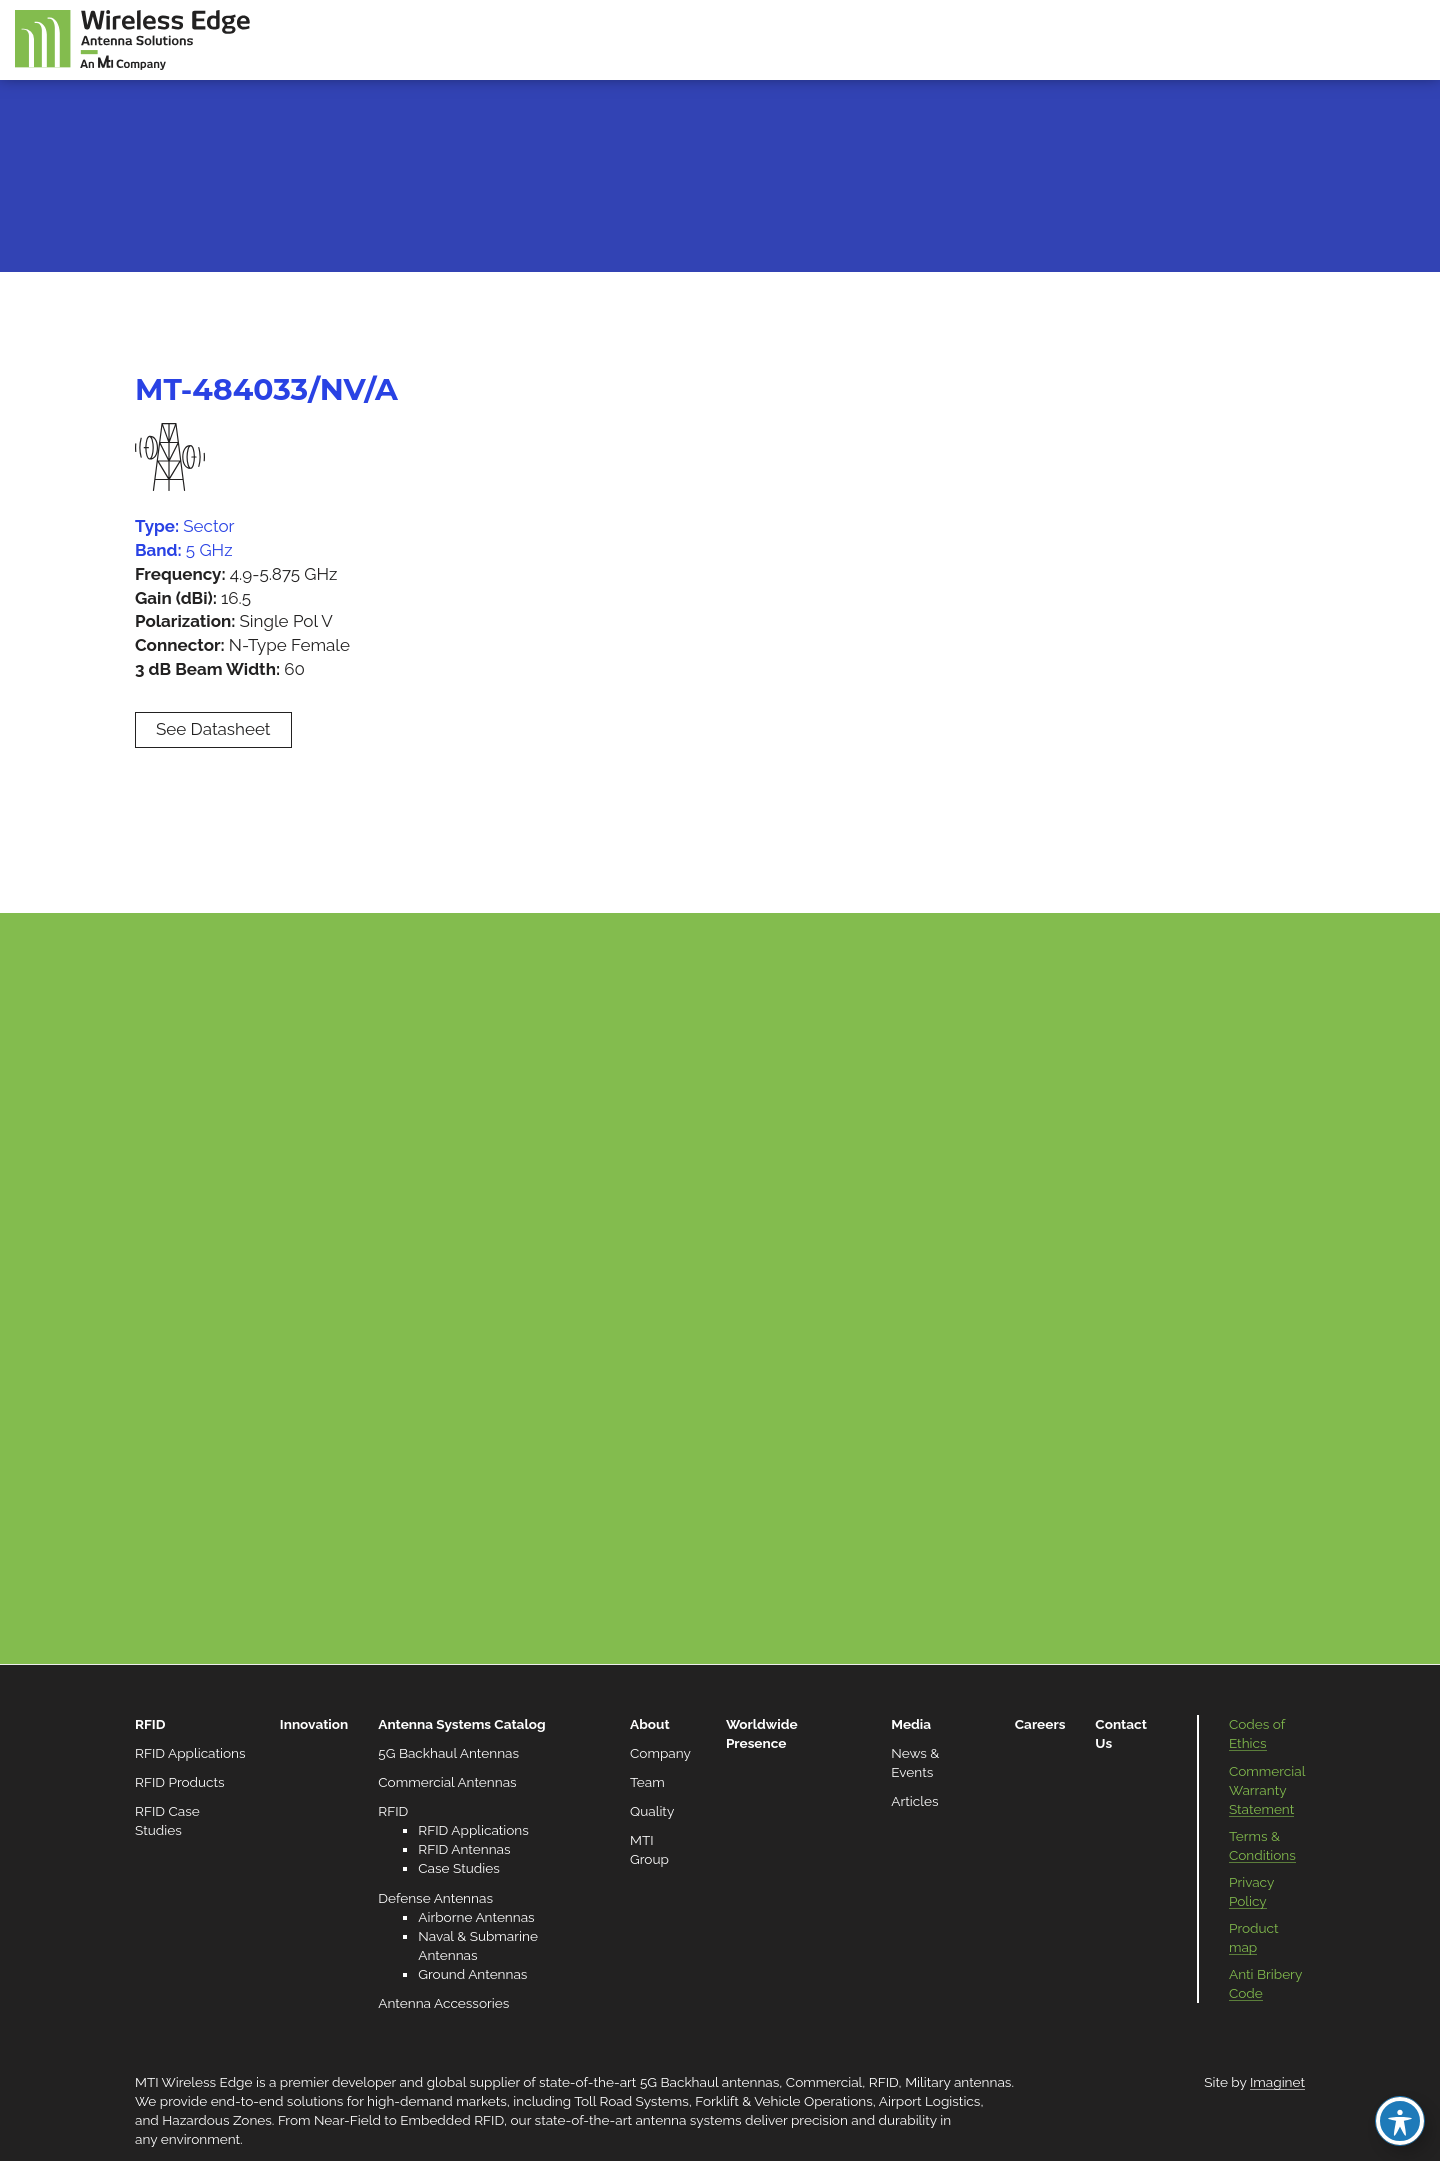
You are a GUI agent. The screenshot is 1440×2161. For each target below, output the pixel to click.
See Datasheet (213, 729)
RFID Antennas (464, 1849)
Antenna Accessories (443, 2003)
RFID (150, 1724)
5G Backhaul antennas (709, 2082)
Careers (1040, 1724)
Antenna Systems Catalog (461, 1724)
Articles (914, 1801)
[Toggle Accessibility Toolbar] (1400, 2121)
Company (660, 1753)
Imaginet (1277, 2082)
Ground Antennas (472, 1974)
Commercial (824, 2082)
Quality (652, 1811)
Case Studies (458, 1868)
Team (647, 1782)
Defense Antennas (435, 1898)
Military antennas (958, 2082)
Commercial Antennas (447, 1782)
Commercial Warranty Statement (1267, 1790)
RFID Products (180, 1782)
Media (911, 1724)
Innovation (314, 1724)
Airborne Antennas (476, 1917)
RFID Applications (190, 1753)
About (650, 1724)
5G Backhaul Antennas (448, 1753)
